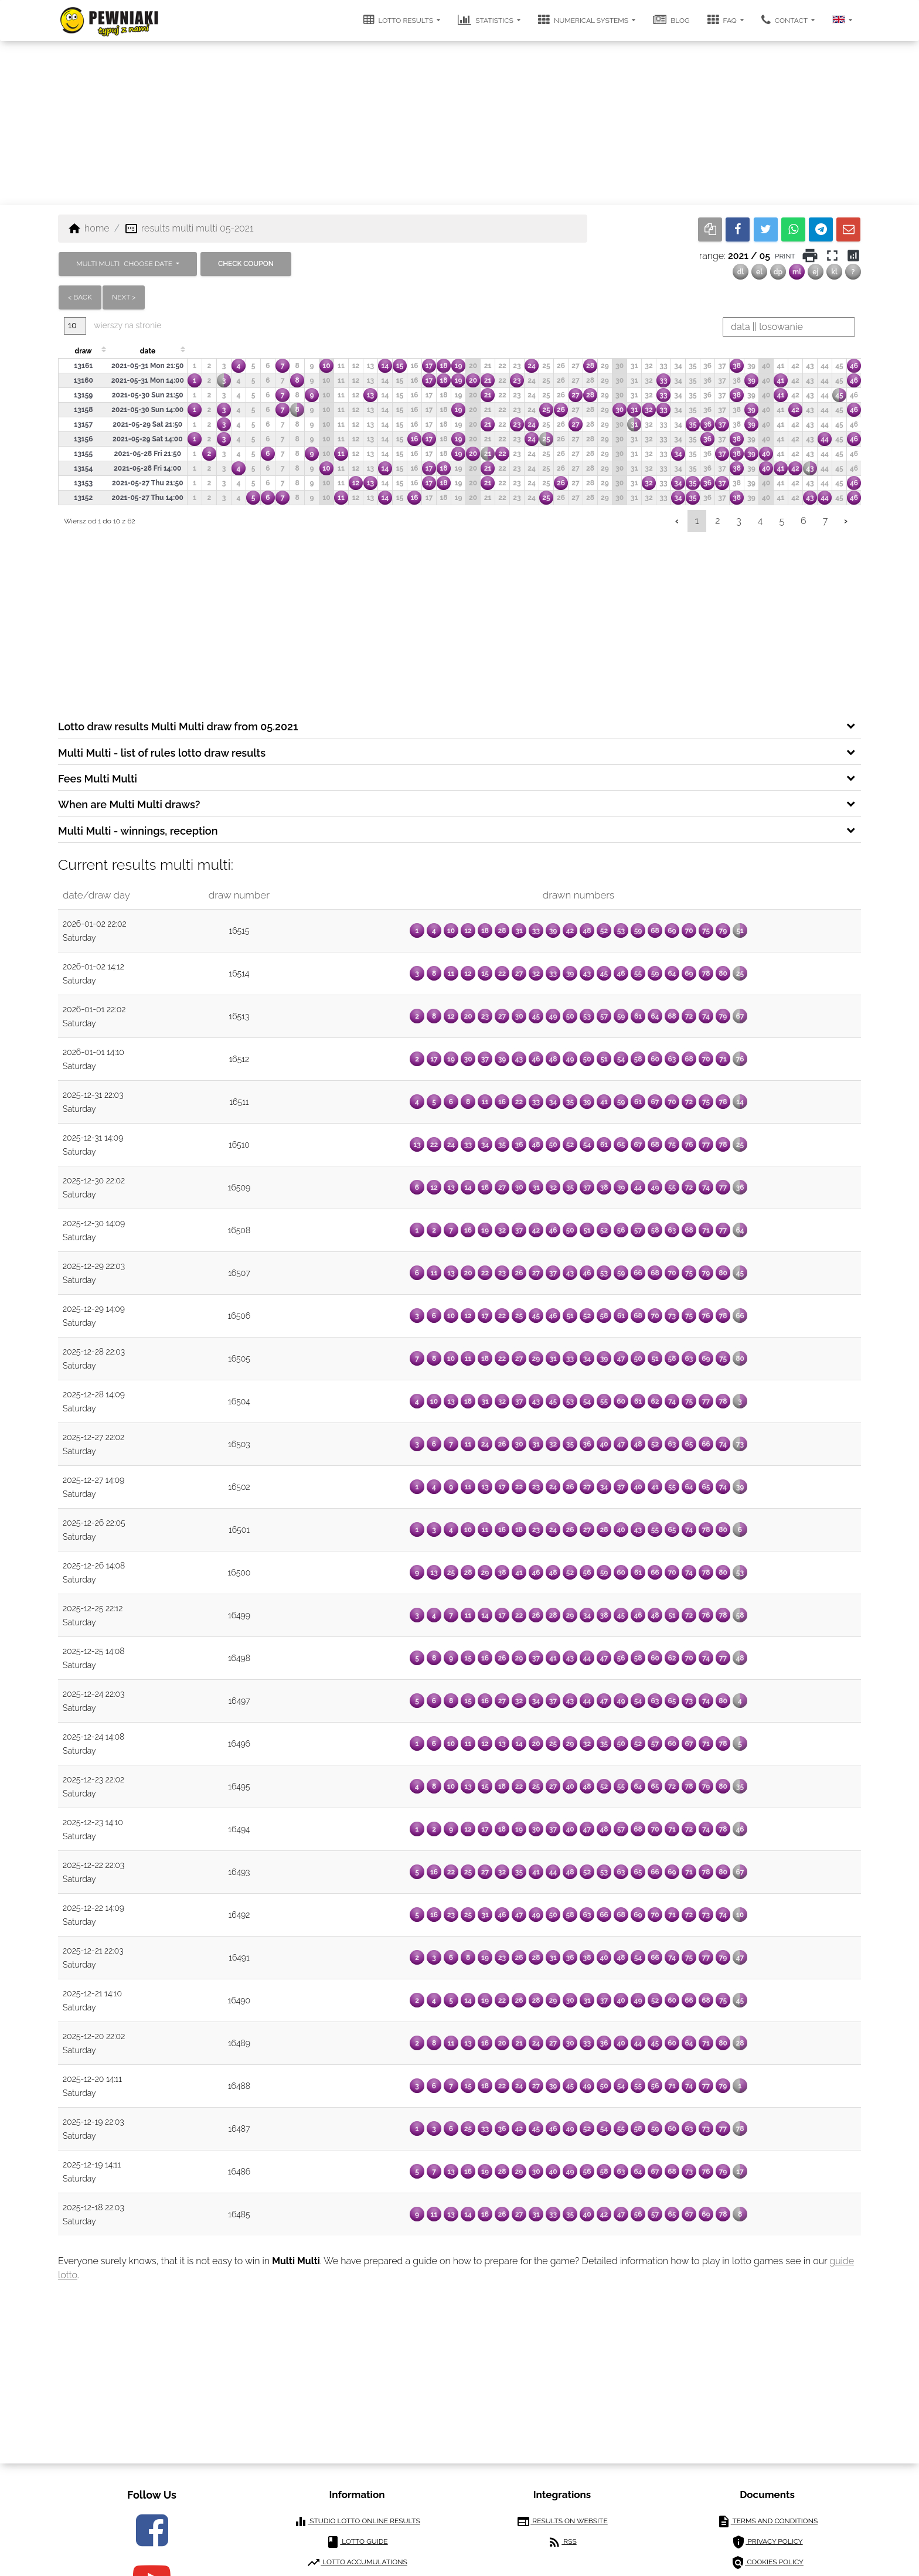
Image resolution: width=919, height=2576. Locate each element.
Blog (671, 20)
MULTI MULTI (125, 264)
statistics (486, 20)
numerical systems (584, 20)
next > (123, 297)
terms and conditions (767, 2521)
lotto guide (356, 2542)
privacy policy (766, 2542)
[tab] (459, 726)
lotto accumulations (357, 2562)
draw (82, 351)
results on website (561, 2521)
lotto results (399, 20)
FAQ (722, 20)
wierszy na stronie (112, 325)
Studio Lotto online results (357, 2521)
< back (80, 297)
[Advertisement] (459, 123)
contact (785, 20)
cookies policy (767, 2562)
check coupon (246, 264)
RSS (561, 2542)
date (147, 351)
